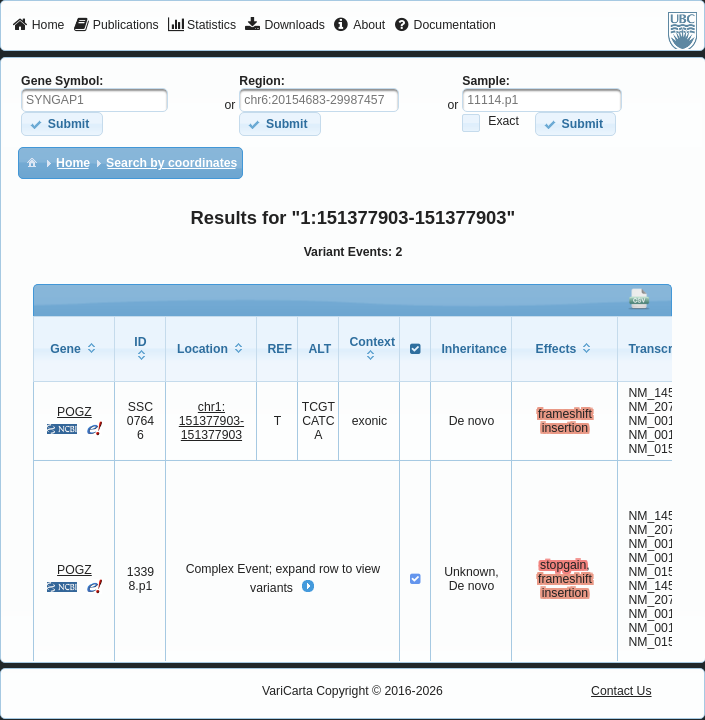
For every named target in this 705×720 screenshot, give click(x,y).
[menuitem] (38, 26)
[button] (61, 123)
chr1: (211, 421)
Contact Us (621, 691)
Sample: (486, 81)
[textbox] (94, 100)
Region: (262, 81)
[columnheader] (74, 348)
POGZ (74, 412)
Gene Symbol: (62, 81)
